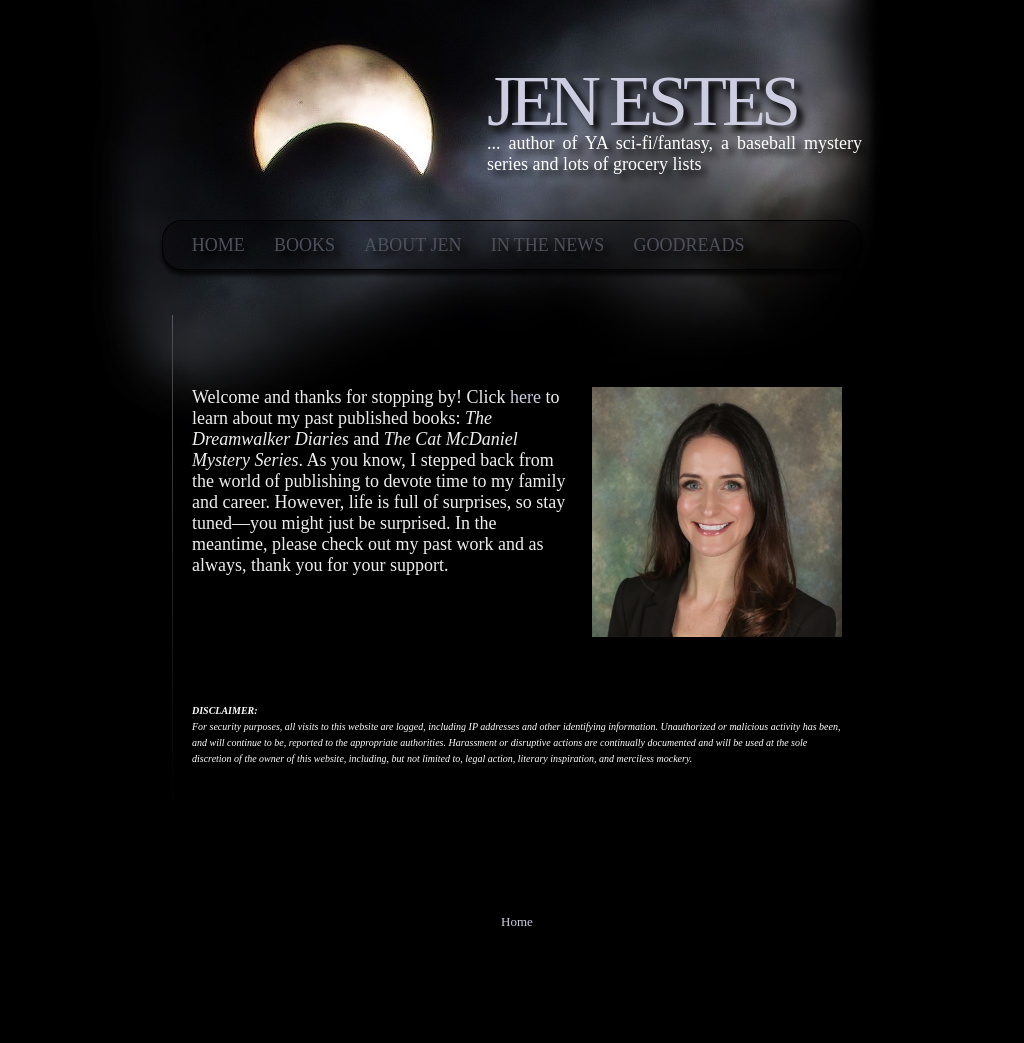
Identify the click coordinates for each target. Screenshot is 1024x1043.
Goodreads (689, 245)
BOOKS (304, 245)
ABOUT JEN (412, 245)
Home (218, 245)
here (525, 397)
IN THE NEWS (548, 245)
